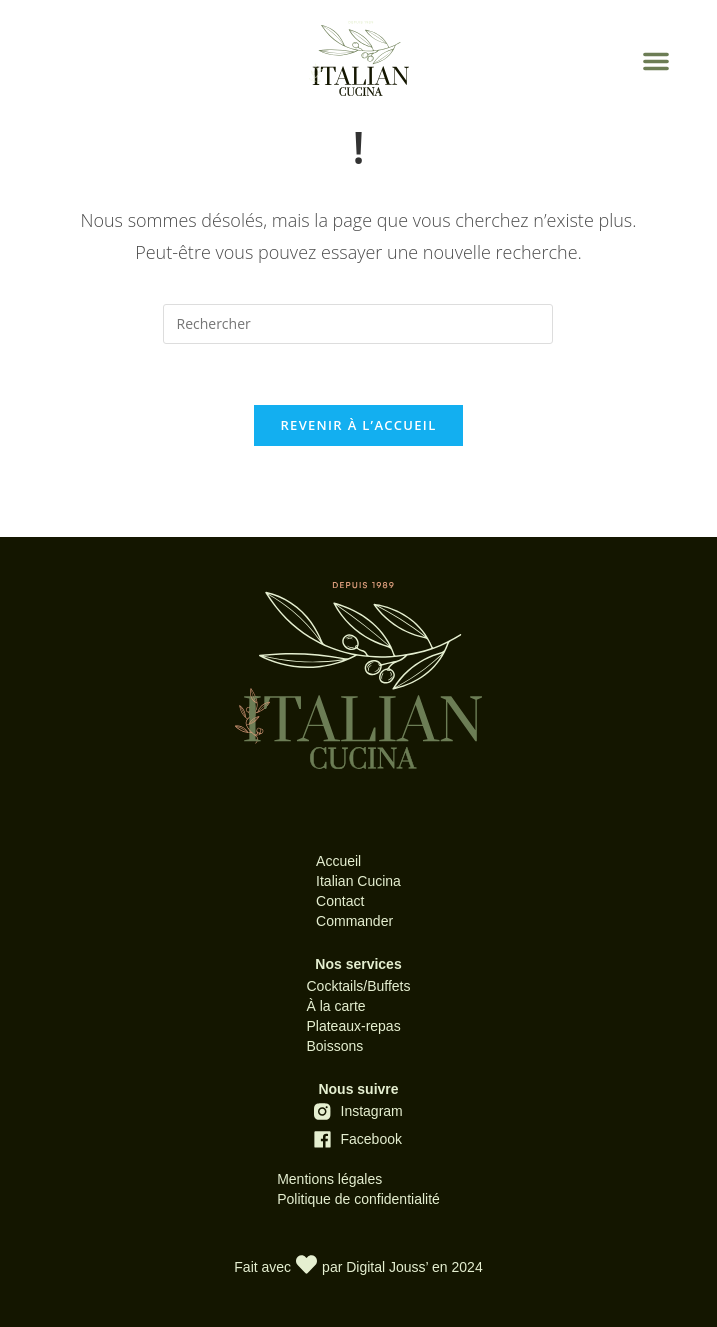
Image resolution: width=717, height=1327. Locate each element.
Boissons (334, 1046)
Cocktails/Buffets (358, 986)
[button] (656, 61)
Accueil (338, 861)
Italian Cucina (358, 881)
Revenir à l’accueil (358, 425)
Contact (340, 901)
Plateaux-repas (353, 1026)
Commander (354, 921)
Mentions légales (329, 1179)
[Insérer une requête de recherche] (358, 324)
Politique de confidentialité (358, 1199)
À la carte (335, 1006)
